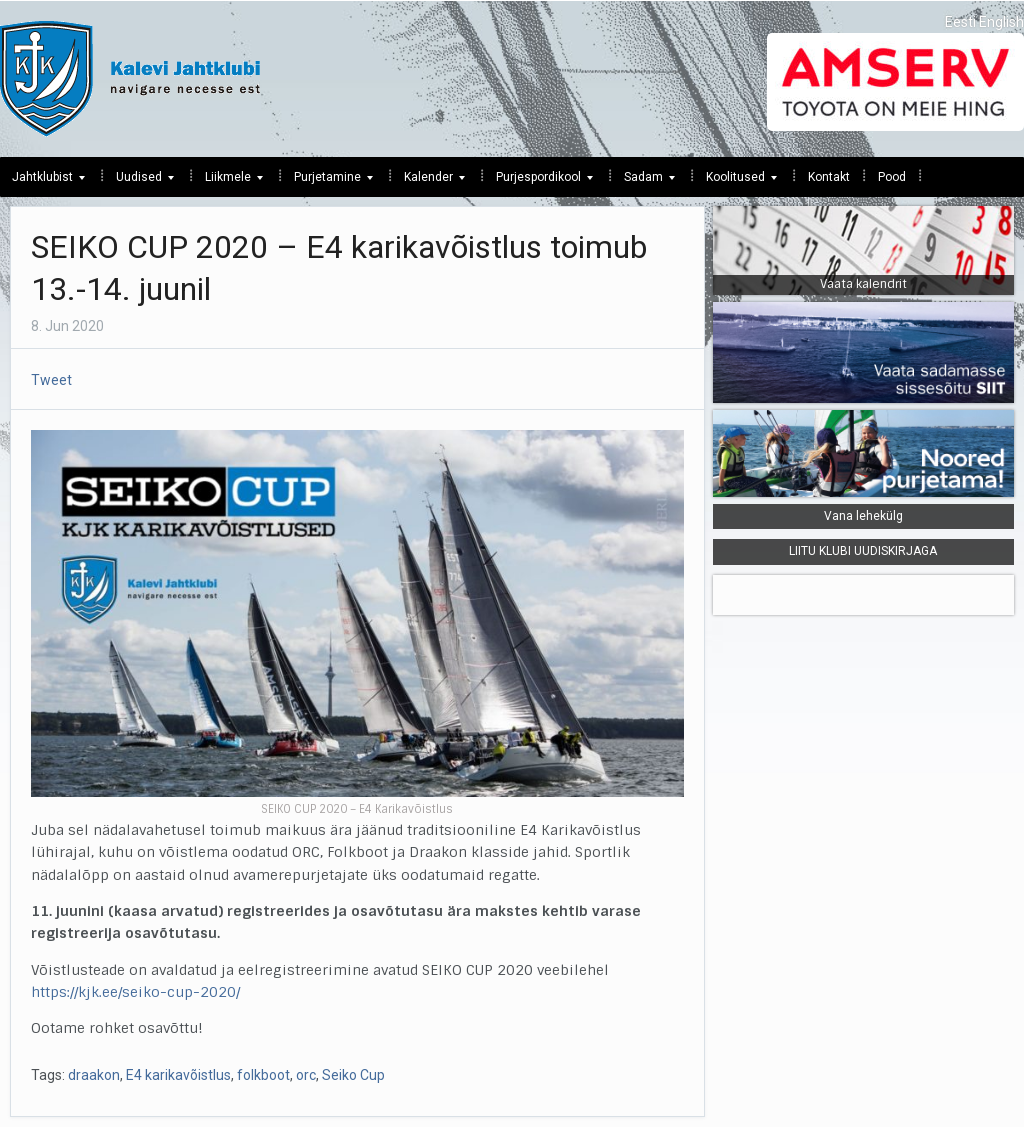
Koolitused (735, 182)
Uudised (139, 182)
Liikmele (228, 182)
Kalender (428, 182)
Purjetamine (327, 182)
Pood (892, 177)
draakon (94, 1075)
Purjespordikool (538, 182)
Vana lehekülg (863, 516)
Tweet (51, 380)
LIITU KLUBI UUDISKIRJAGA (863, 551)
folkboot (263, 1075)
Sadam (643, 182)
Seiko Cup (353, 1075)
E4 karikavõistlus (178, 1075)
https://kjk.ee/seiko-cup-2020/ (135, 992)
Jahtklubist (42, 182)
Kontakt (829, 177)
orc (306, 1075)
